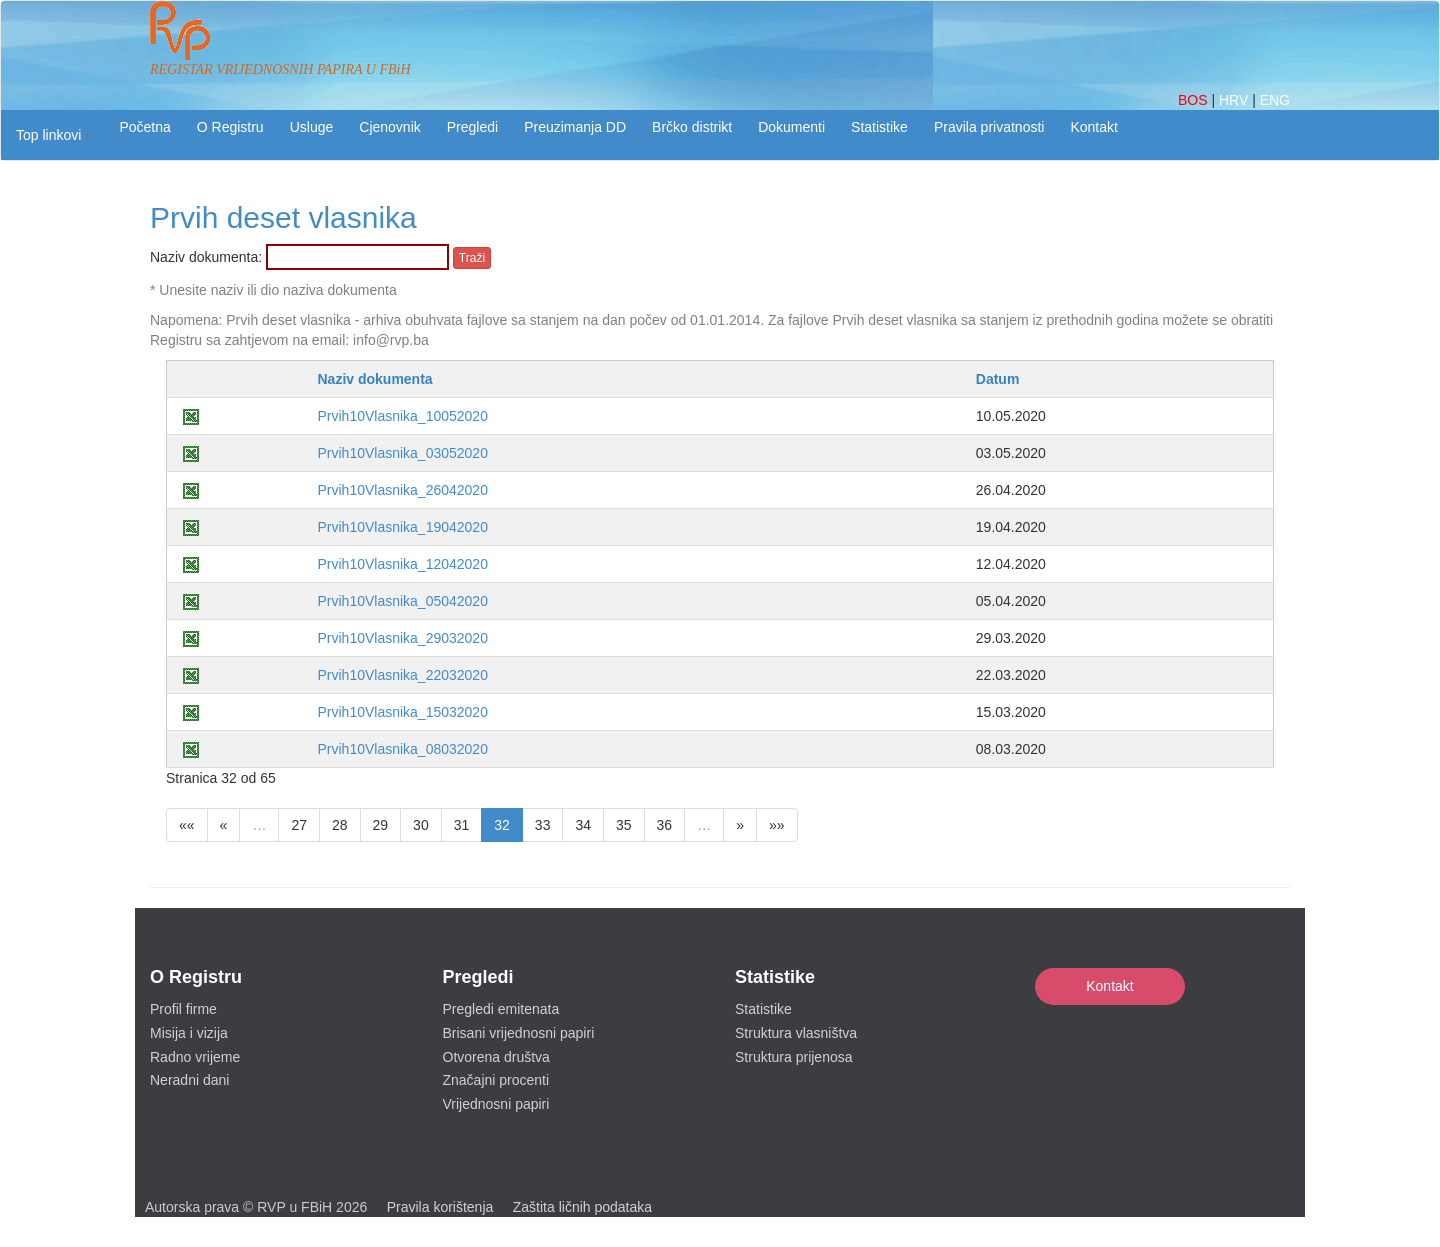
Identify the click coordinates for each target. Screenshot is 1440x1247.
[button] (53, 135)
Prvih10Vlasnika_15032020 (402, 712)
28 (340, 825)
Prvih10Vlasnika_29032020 (402, 638)
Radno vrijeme (195, 1057)
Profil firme (183, 1009)
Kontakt (1109, 986)
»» (777, 825)
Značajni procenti (496, 1080)
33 (543, 825)
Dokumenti (791, 127)
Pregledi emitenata (501, 1009)
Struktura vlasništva (796, 1033)
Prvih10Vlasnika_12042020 (402, 564)
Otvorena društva (496, 1057)
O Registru (230, 127)
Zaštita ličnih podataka (582, 1207)
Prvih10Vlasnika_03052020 (402, 453)
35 (624, 825)
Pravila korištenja (440, 1207)
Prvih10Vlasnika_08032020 (402, 749)
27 (299, 825)
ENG (1275, 100)
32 (502, 825)
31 (462, 825)
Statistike (879, 127)
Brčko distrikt (692, 127)
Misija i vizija (189, 1033)
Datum (998, 379)
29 (381, 825)
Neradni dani (189, 1080)
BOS (1194, 100)
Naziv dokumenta (374, 379)
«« (187, 825)
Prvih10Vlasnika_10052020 (402, 416)
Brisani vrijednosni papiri (519, 1033)
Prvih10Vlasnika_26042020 (402, 490)
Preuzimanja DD (575, 127)
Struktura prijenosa (794, 1057)
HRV (1235, 100)
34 (583, 825)
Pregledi (472, 127)
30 (421, 825)
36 (665, 825)
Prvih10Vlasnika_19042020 (402, 527)
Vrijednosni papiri (496, 1104)
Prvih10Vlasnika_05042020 (402, 601)
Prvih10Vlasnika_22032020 (402, 675)
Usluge (312, 127)
